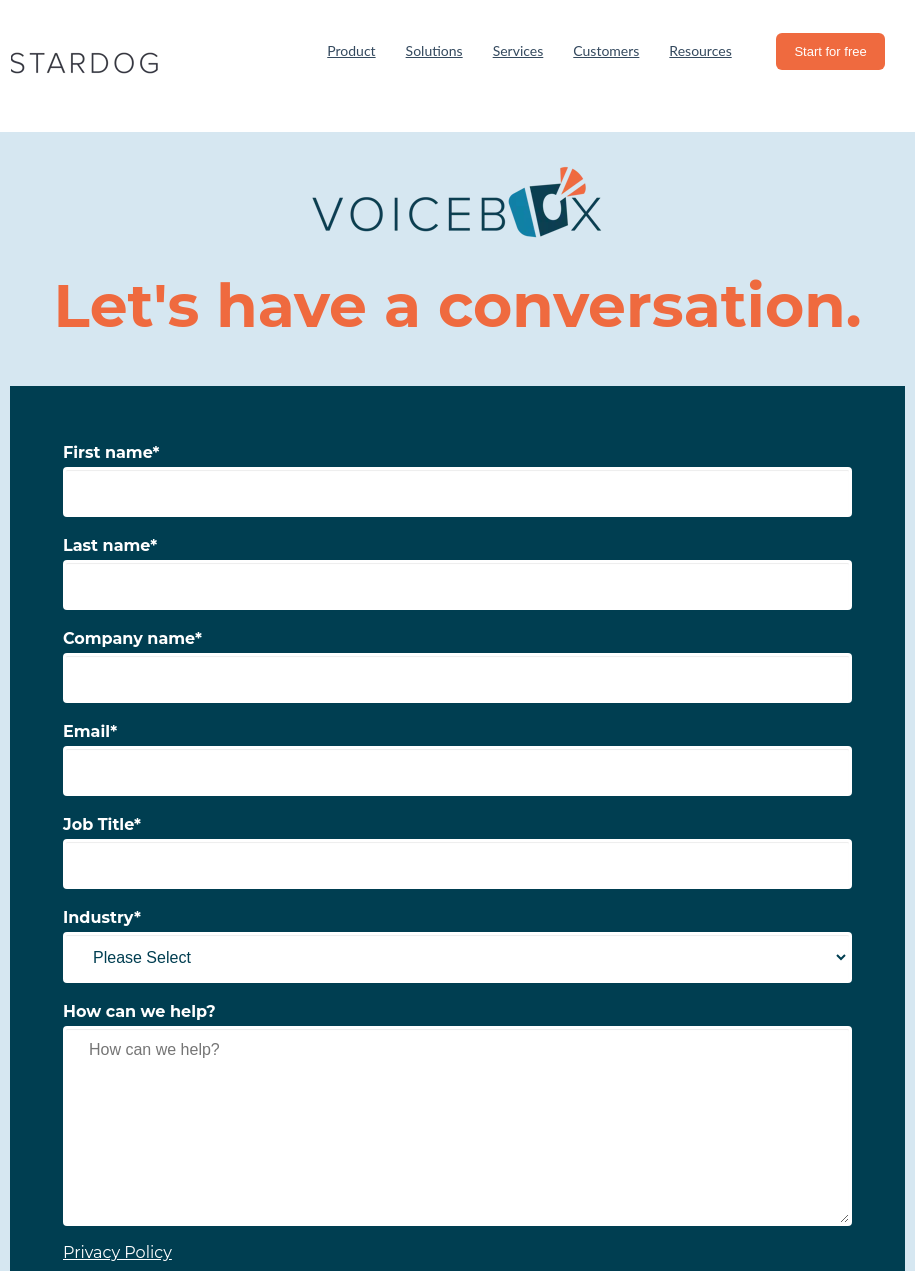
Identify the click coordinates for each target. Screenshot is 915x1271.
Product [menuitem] (351, 50)
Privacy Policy (117, 1252)
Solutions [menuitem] (434, 50)
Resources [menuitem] (700, 50)
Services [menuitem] (518, 50)
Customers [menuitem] (606, 50)
